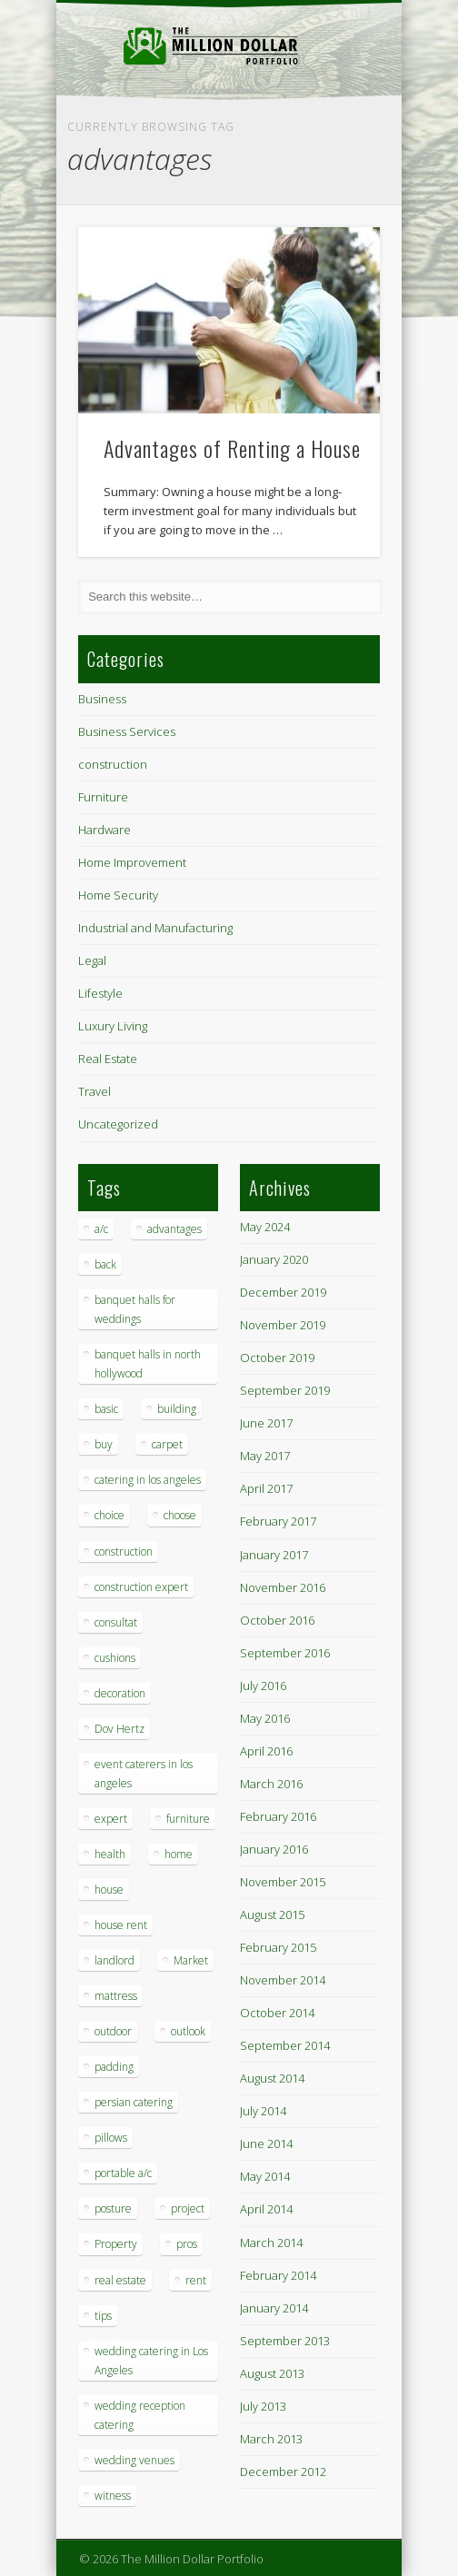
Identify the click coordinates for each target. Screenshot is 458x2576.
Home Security (118, 895)
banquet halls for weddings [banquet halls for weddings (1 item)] (135, 1309)
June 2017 (266, 1423)
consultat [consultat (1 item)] (116, 1622)
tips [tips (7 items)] (103, 2315)
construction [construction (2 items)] (124, 1551)
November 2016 (282, 1587)
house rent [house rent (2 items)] (121, 1925)
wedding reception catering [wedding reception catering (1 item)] (140, 2415)
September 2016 (285, 1653)
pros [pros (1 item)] (186, 2244)
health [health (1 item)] (110, 1854)
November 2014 (282, 1980)
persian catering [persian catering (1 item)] (134, 2102)
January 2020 (274, 1259)
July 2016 (263, 1685)
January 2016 (274, 1849)
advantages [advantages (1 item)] (174, 1229)
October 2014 (277, 2012)
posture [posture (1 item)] (113, 2208)
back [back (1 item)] (105, 1264)
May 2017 (265, 1455)
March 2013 (271, 2439)
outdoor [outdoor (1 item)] (113, 2031)
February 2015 (278, 1947)
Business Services (126, 731)
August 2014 (272, 2078)
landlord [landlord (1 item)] (114, 1960)
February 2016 (278, 1816)
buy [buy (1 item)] (104, 1444)
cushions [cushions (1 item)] (115, 1658)
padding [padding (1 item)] (114, 2066)
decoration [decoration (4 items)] (120, 1693)
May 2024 (265, 1226)
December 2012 (283, 2471)
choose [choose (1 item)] (180, 1515)
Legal (92, 960)
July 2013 (263, 2406)
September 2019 (285, 1390)
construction (112, 764)
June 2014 (266, 2143)
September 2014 (285, 2045)
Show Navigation (335, 162)
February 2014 (278, 2275)
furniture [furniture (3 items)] (188, 1818)
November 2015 (282, 1882)
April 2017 (266, 1488)
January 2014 (274, 2308)
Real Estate (107, 1058)
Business (102, 699)
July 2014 (263, 2111)
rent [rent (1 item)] (195, 2280)
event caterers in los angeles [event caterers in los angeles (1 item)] (144, 1773)
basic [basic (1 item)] (106, 1409)
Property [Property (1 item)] (116, 2244)
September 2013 (285, 2340)
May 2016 (265, 1718)
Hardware (104, 829)
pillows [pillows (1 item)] (111, 2137)
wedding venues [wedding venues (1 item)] (134, 2460)
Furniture (103, 797)
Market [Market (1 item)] (191, 1960)
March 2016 (271, 1783)
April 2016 (266, 1751)
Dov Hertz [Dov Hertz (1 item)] (119, 1728)
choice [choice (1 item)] (109, 1515)
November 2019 (282, 1325)
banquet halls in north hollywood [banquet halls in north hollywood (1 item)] (148, 1364)
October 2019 (277, 1357)
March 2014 (271, 2242)
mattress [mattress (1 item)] (116, 1996)
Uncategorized (118, 1124)
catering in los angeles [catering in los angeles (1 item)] (148, 1479)
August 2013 (272, 2373)
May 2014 (265, 2176)
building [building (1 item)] (176, 1409)
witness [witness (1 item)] (113, 2495)
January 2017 (274, 1555)
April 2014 (266, 2209)
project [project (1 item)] (187, 2208)
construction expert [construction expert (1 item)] (141, 1587)
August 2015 (272, 1914)
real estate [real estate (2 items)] (120, 2280)
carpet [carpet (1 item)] (167, 1444)
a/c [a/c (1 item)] (101, 1229)
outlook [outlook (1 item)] (188, 2031)
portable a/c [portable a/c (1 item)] (123, 2173)
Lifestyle (100, 993)
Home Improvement (132, 862)
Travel (94, 1091)
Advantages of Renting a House (232, 448)
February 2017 (278, 1521)
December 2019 (283, 1292)
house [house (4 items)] (109, 1889)
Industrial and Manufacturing (155, 928)
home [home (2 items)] (178, 1854)
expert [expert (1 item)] (111, 1818)
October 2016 (277, 1620)
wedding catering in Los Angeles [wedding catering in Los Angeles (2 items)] (151, 2360)
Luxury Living (112, 1026)
